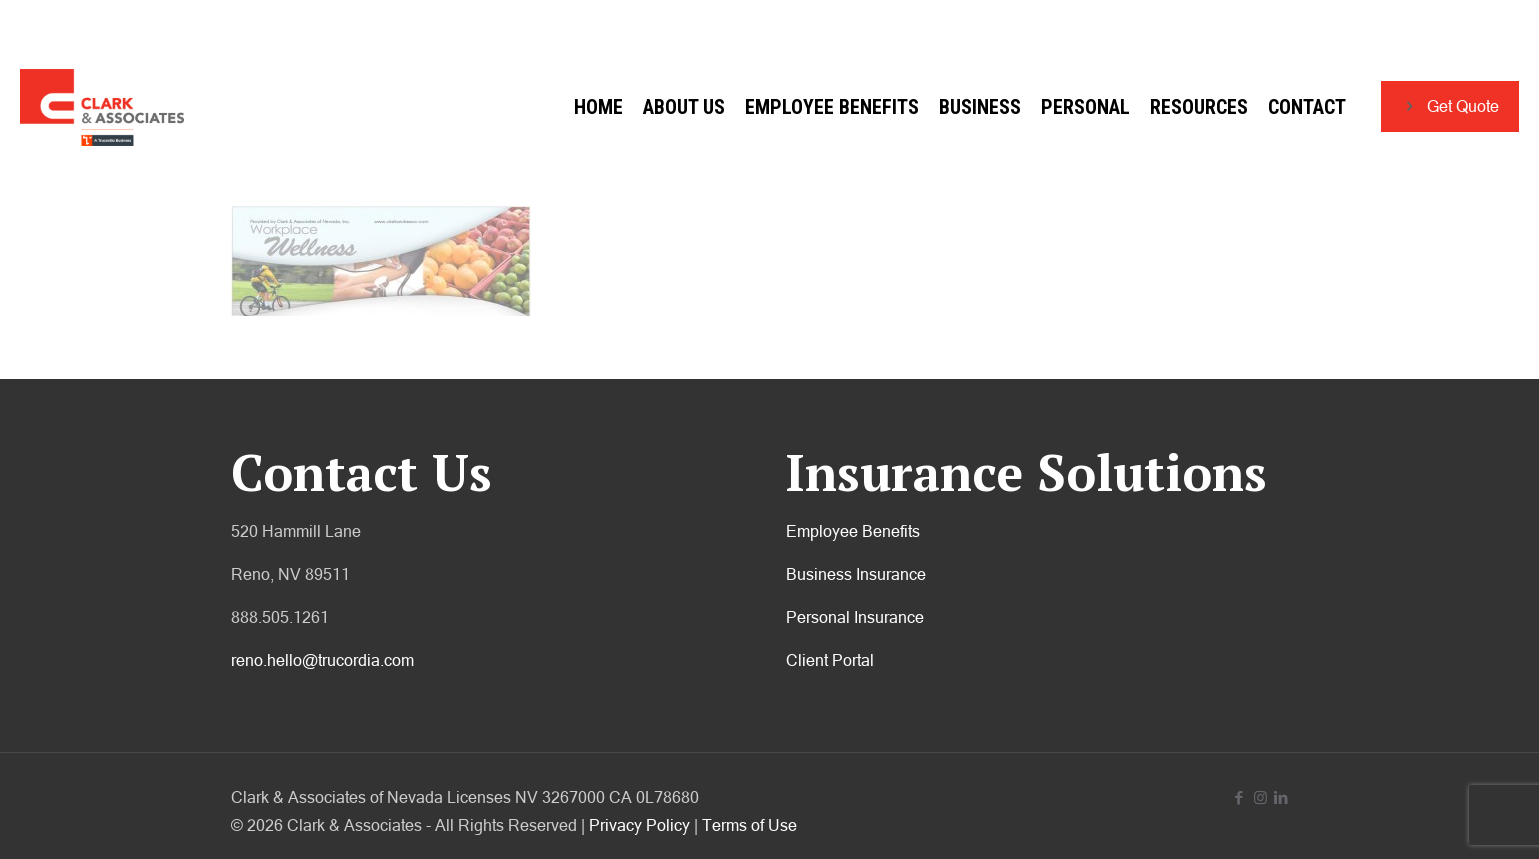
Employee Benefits (853, 531)
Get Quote (1450, 106)
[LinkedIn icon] (1281, 797)
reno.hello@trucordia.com (322, 660)
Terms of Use (749, 825)
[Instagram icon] (1260, 797)
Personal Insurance (855, 617)
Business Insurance (856, 574)
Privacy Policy (639, 825)
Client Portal (830, 660)
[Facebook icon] (1239, 797)
